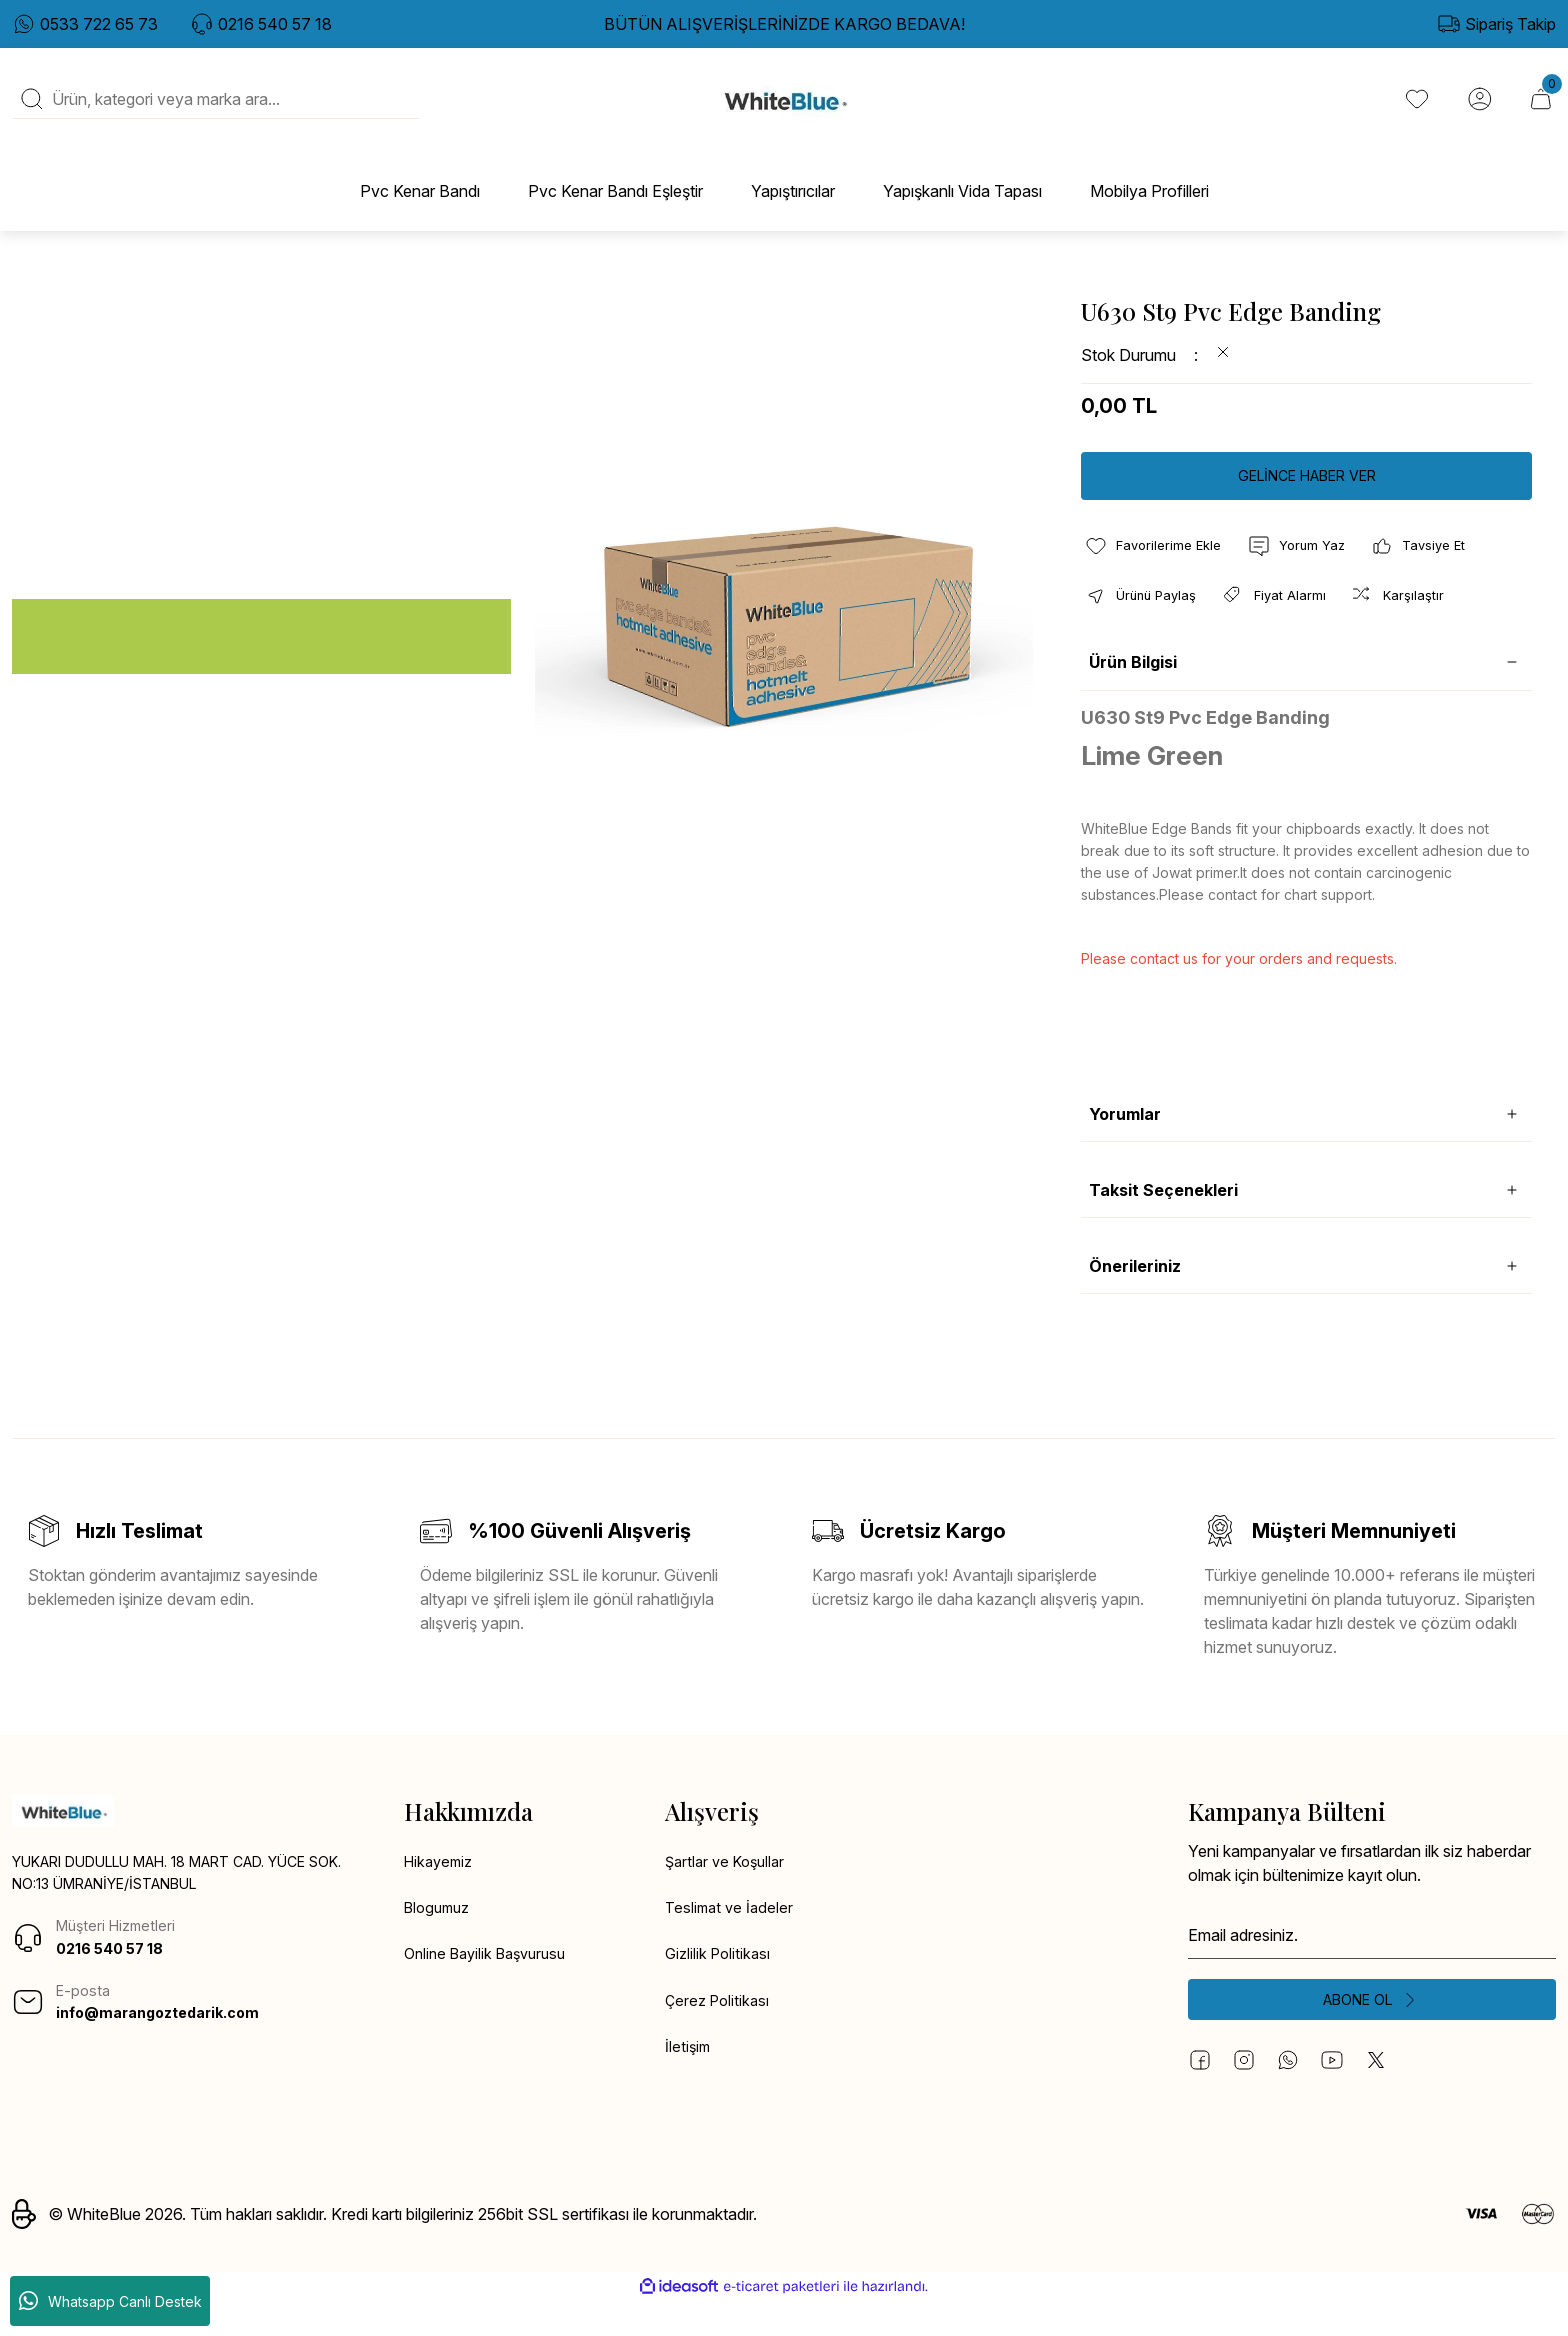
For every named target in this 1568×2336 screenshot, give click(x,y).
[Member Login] (1476, 111)
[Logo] (784, 111)
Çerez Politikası (720, 2035)
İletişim (689, 2083)
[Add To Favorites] (1157, 571)
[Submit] (1372, 2031)
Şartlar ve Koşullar (729, 1891)
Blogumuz (440, 1939)
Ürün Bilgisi (1133, 691)
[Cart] (1540, 111)
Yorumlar (1125, 1142)
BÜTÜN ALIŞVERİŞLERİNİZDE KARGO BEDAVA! (784, 24)
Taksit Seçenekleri (1163, 1218)
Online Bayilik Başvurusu (492, 1987)
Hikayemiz (441, 1891)
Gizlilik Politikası (720, 1987)
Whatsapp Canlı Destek (110, 2301)
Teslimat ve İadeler (732, 1939)
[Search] (216, 111)
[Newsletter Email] (1372, 1963)
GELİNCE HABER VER (1307, 499)
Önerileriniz (1135, 1294)
